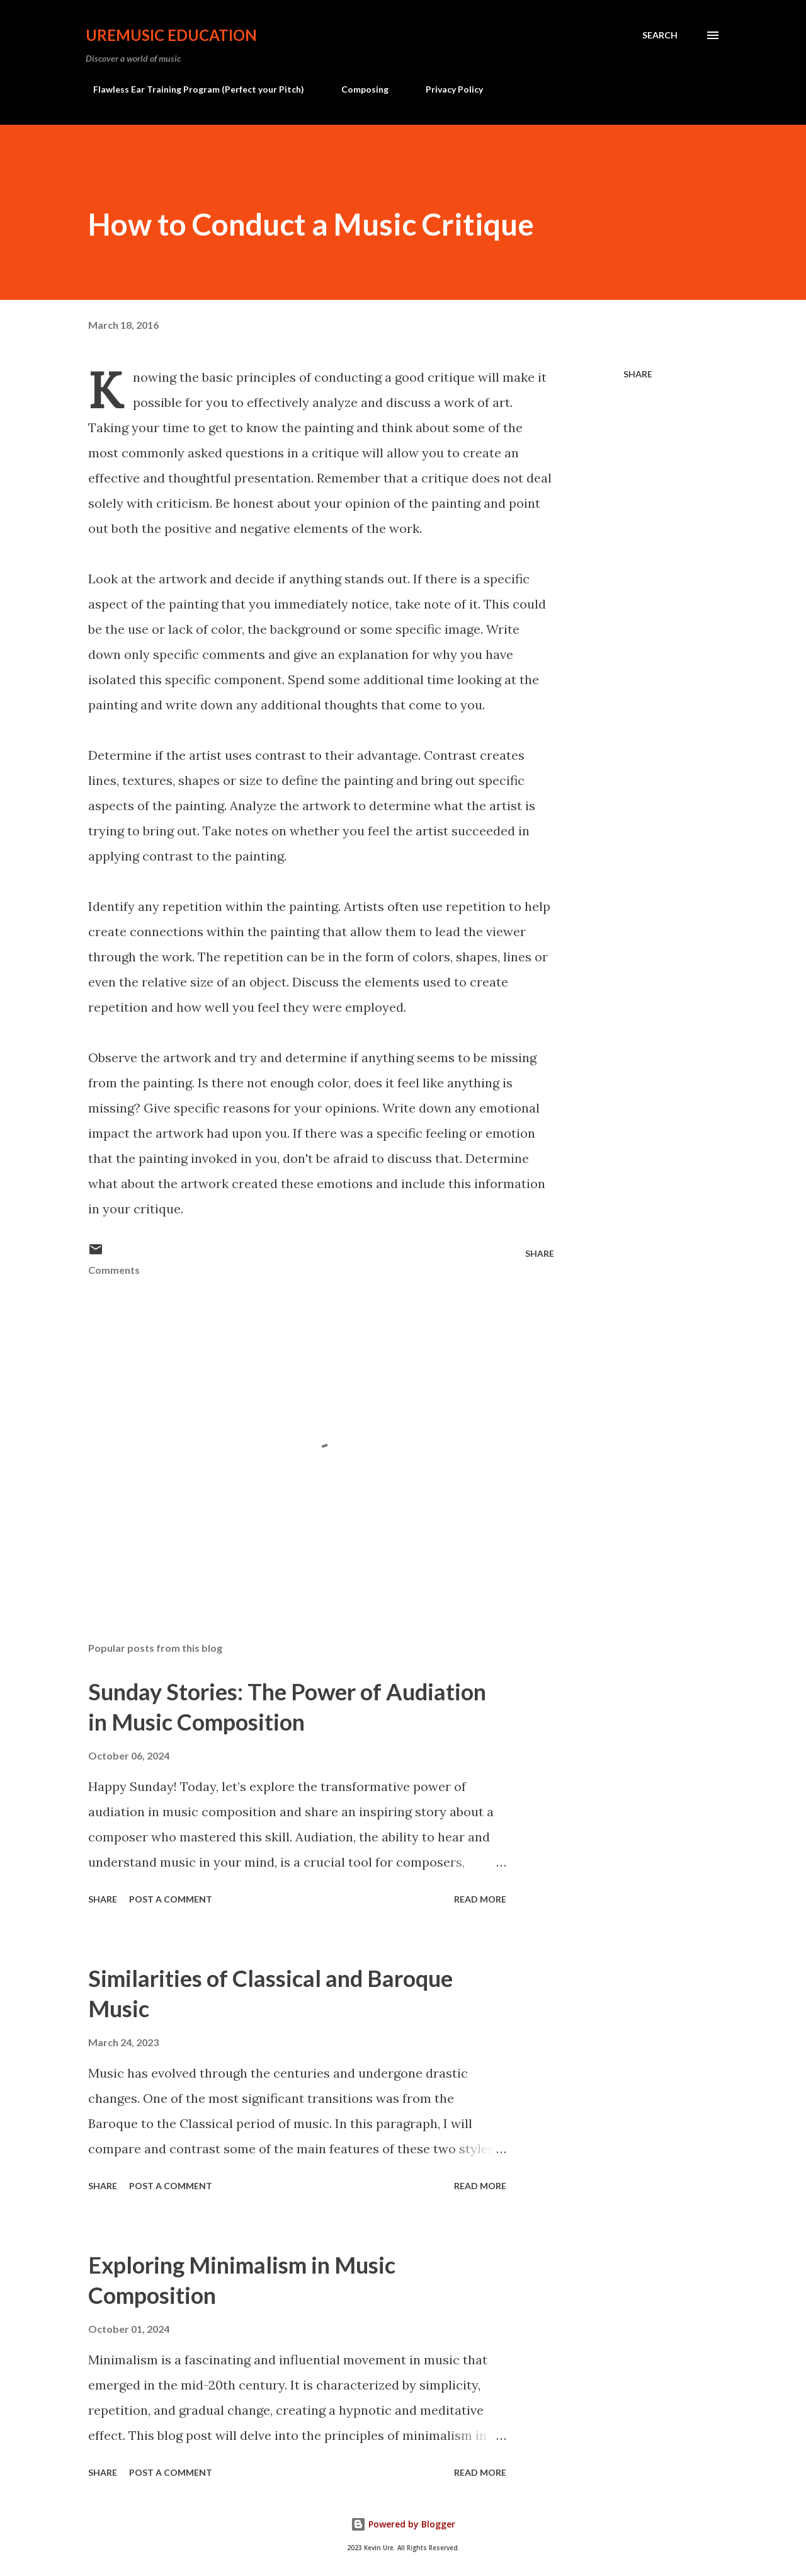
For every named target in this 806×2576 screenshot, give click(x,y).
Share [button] (637, 374)
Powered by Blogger (403, 2524)
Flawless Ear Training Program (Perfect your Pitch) (191, 89)
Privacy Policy (446, 89)
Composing (357, 89)
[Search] (660, 35)
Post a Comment (170, 1899)
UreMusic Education (171, 35)
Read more (480, 1899)
